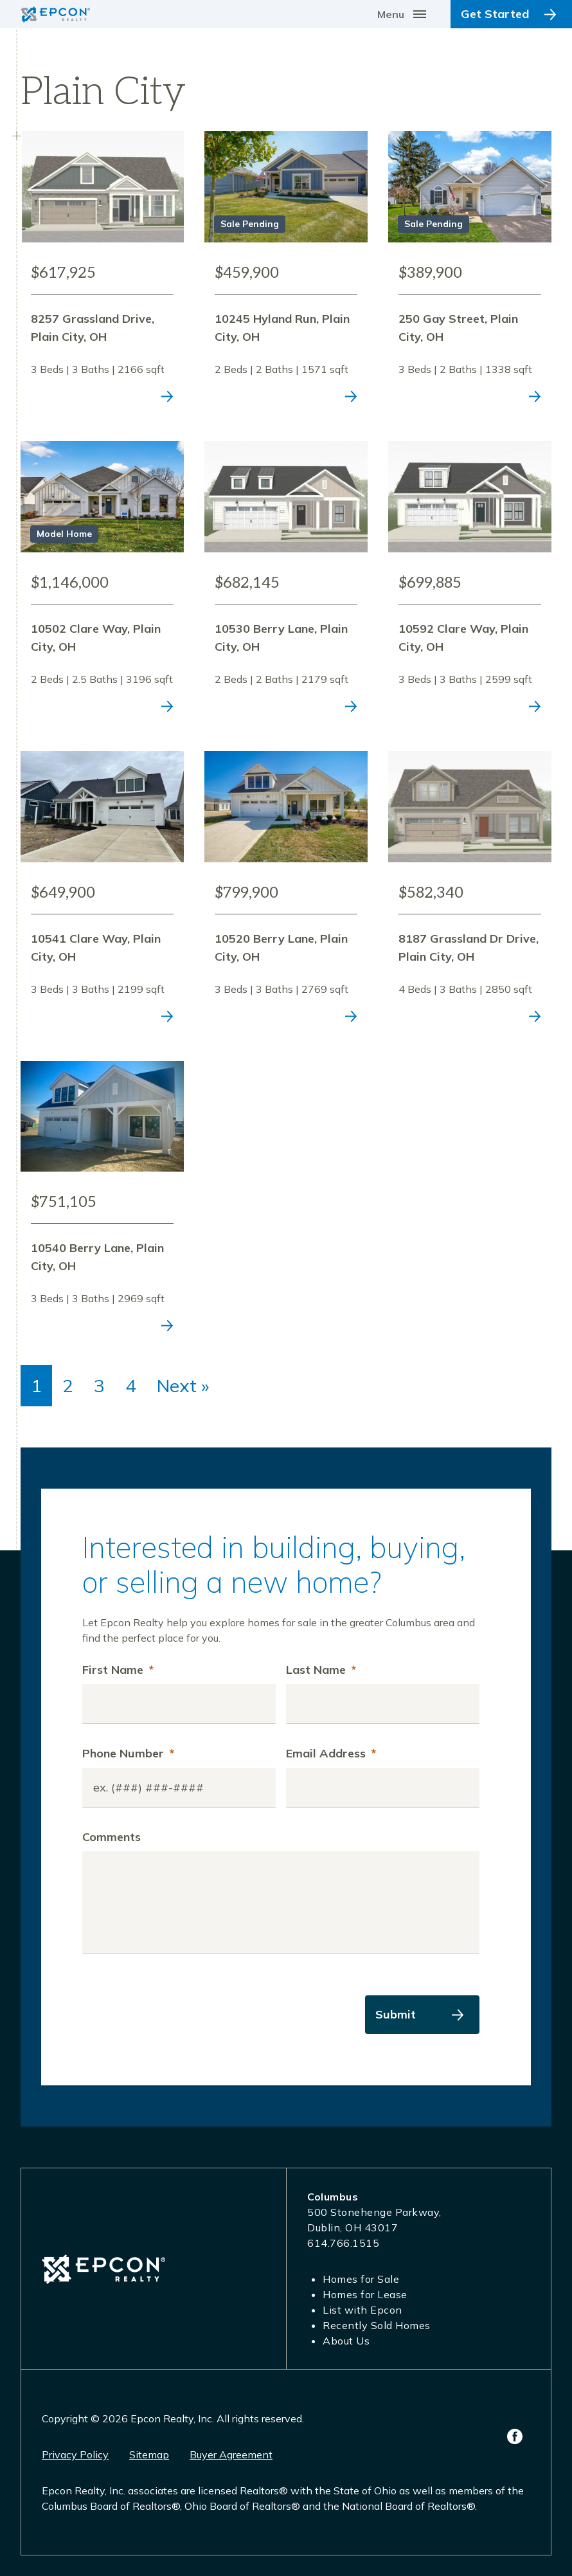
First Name (118, 1669)
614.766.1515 (343, 2242)
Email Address (331, 1753)
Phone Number (128, 1753)
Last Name (321, 1669)
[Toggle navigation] (403, 14)
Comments (111, 1836)
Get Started (495, 13)
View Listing (102, 273)
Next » (183, 1385)
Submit (395, 2014)
